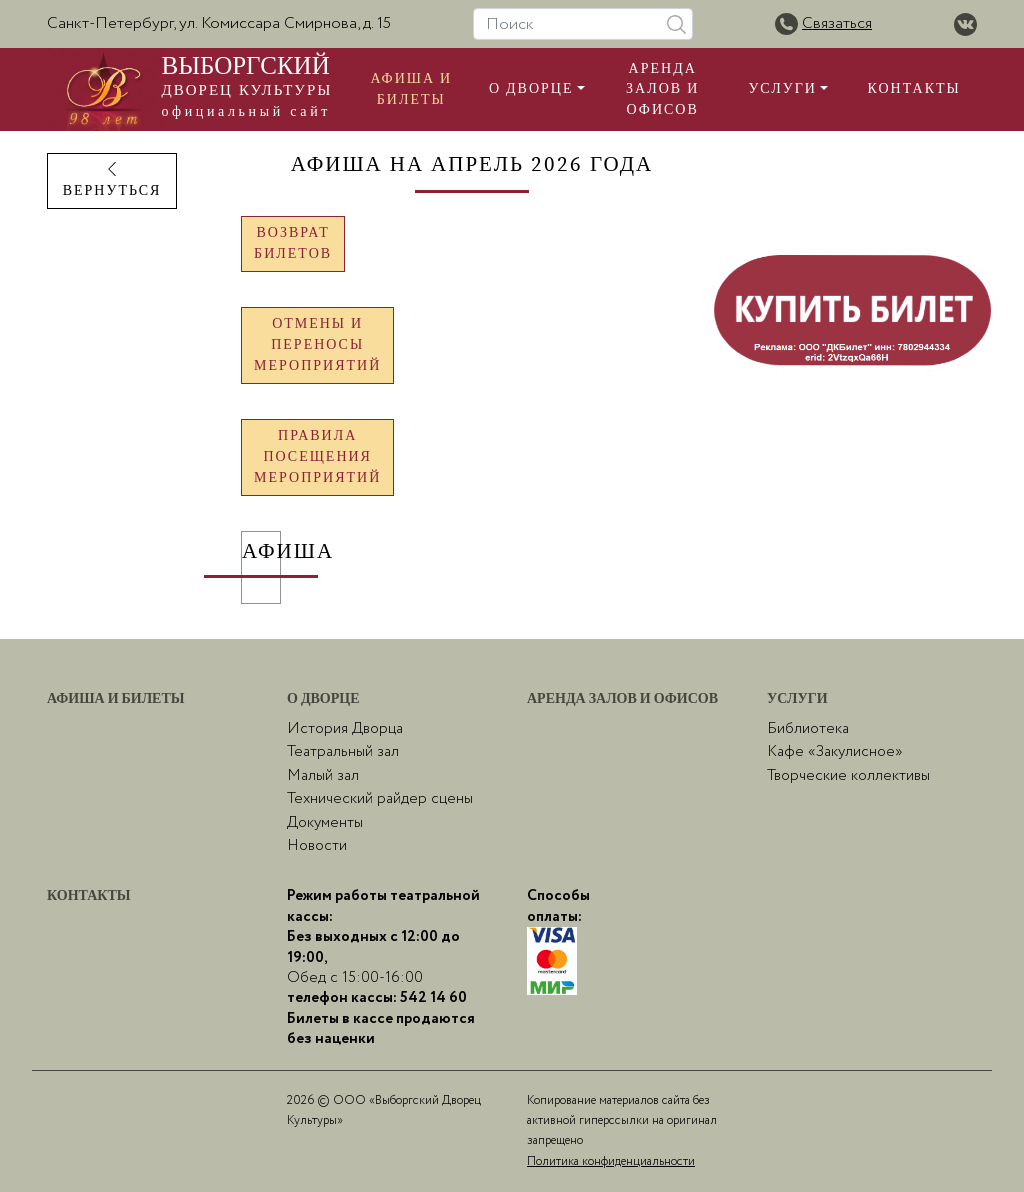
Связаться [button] (837, 23)
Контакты (914, 89)
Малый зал (323, 776)
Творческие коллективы (848, 776)
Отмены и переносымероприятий (317, 345)
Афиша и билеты (411, 89)
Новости (317, 846)
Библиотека (808, 729)
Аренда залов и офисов (662, 89)
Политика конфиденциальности (611, 1161)
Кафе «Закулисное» (835, 752)
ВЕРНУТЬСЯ (112, 181)
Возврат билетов (293, 243)
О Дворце (531, 89)
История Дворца (345, 729)
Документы (325, 823)
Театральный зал (343, 752)
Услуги (782, 89)
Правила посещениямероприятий (317, 457)
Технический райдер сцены (380, 799)
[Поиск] (583, 24)
